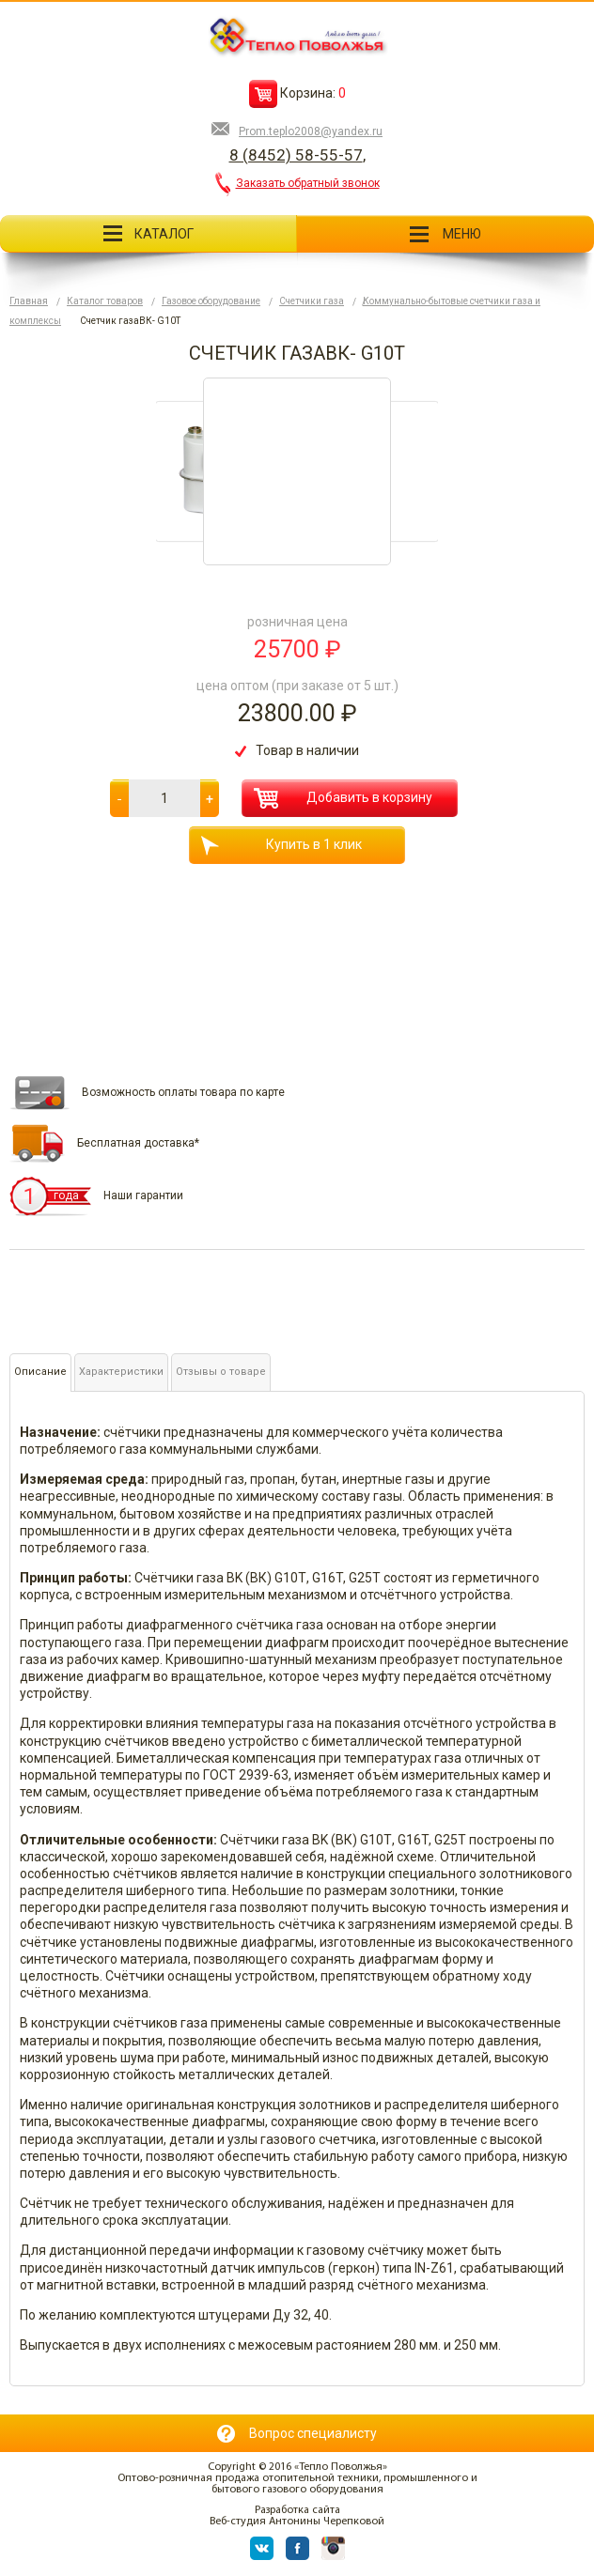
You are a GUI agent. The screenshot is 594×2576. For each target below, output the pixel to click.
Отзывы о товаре (221, 1371)
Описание (40, 1371)
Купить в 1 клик (281, 846)
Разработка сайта (297, 2510)
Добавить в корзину (343, 798)
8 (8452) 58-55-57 (296, 155)
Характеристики (121, 1371)
